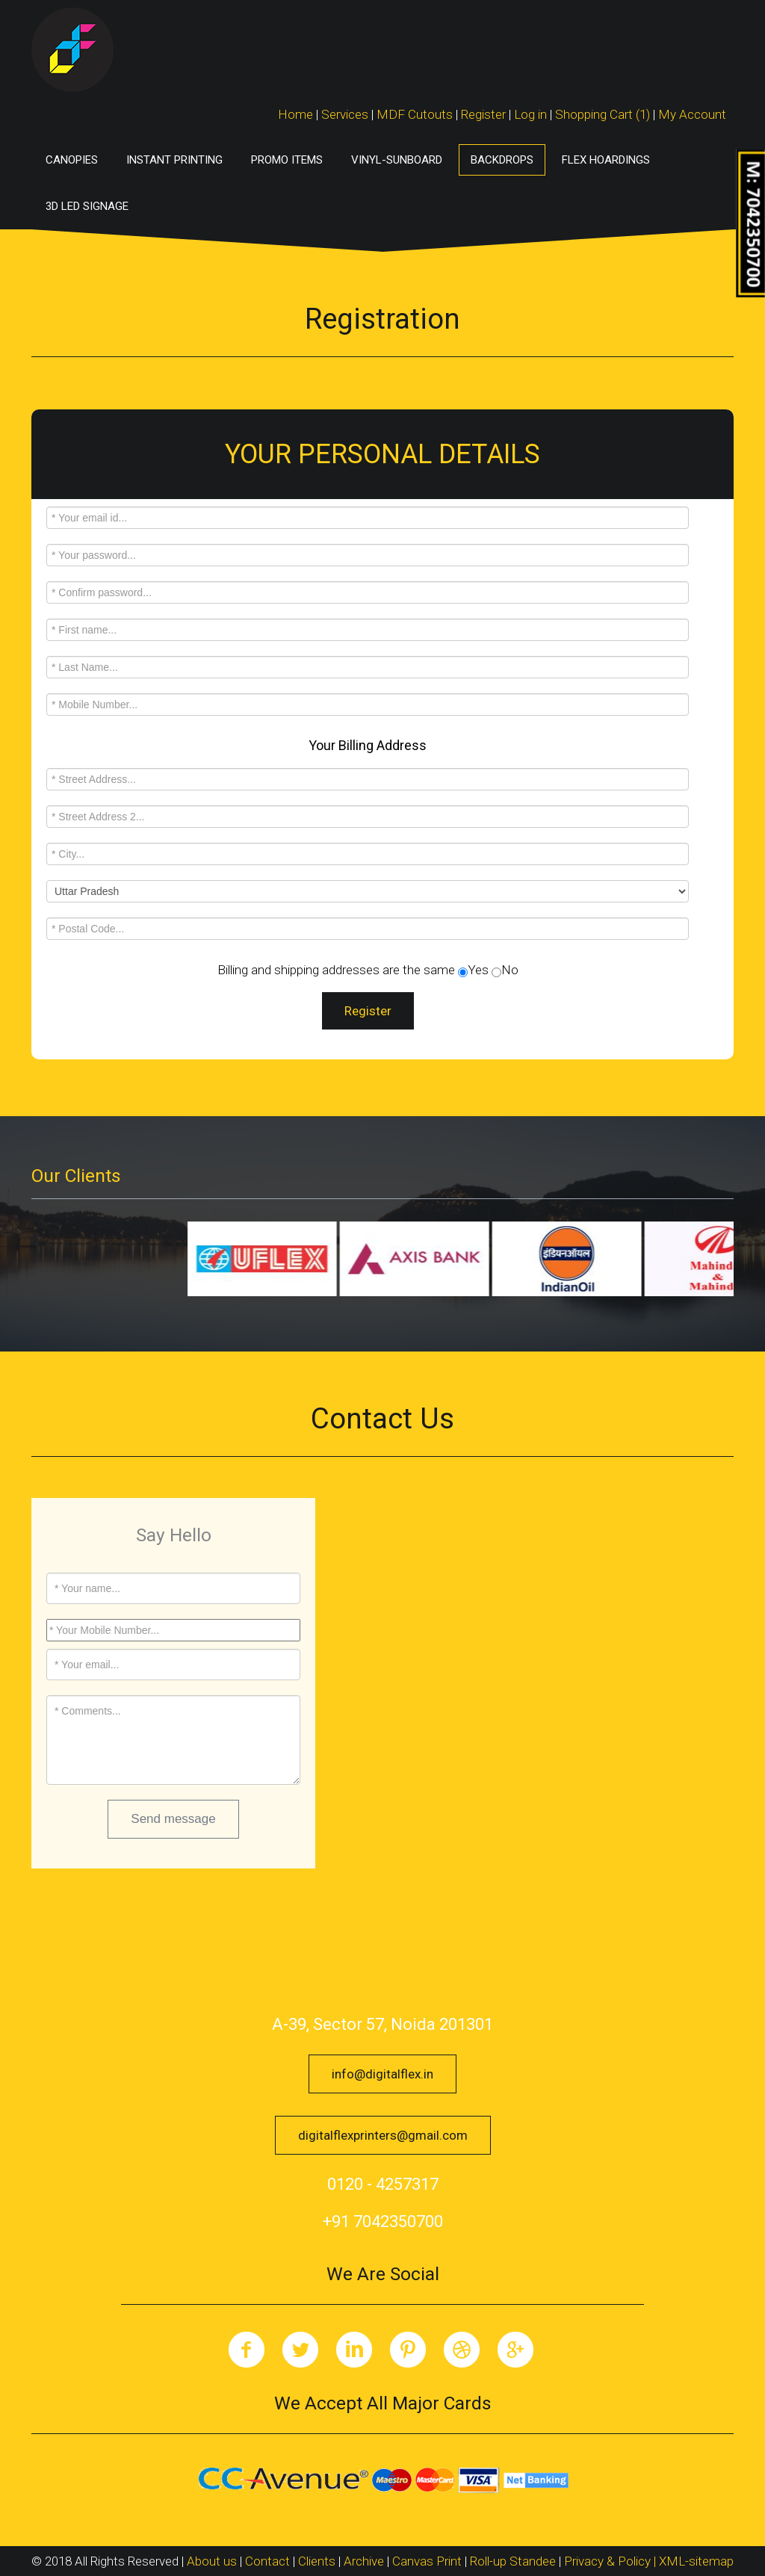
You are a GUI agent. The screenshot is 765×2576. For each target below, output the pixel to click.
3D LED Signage (87, 206)
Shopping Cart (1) (604, 114)
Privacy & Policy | (611, 2561)
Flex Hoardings (606, 160)
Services (344, 114)
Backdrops (502, 160)
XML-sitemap (696, 2561)
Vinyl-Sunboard (396, 160)
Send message (173, 1819)
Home (295, 114)
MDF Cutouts (415, 114)
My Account (692, 114)
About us (212, 2561)
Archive (364, 2561)
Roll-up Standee (513, 2561)
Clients (316, 2561)
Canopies (72, 160)
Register (483, 114)
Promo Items (287, 160)
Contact (267, 2561)
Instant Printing (174, 160)
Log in (530, 114)
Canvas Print (427, 2561)
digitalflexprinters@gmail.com (383, 2135)
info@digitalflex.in (382, 2073)
